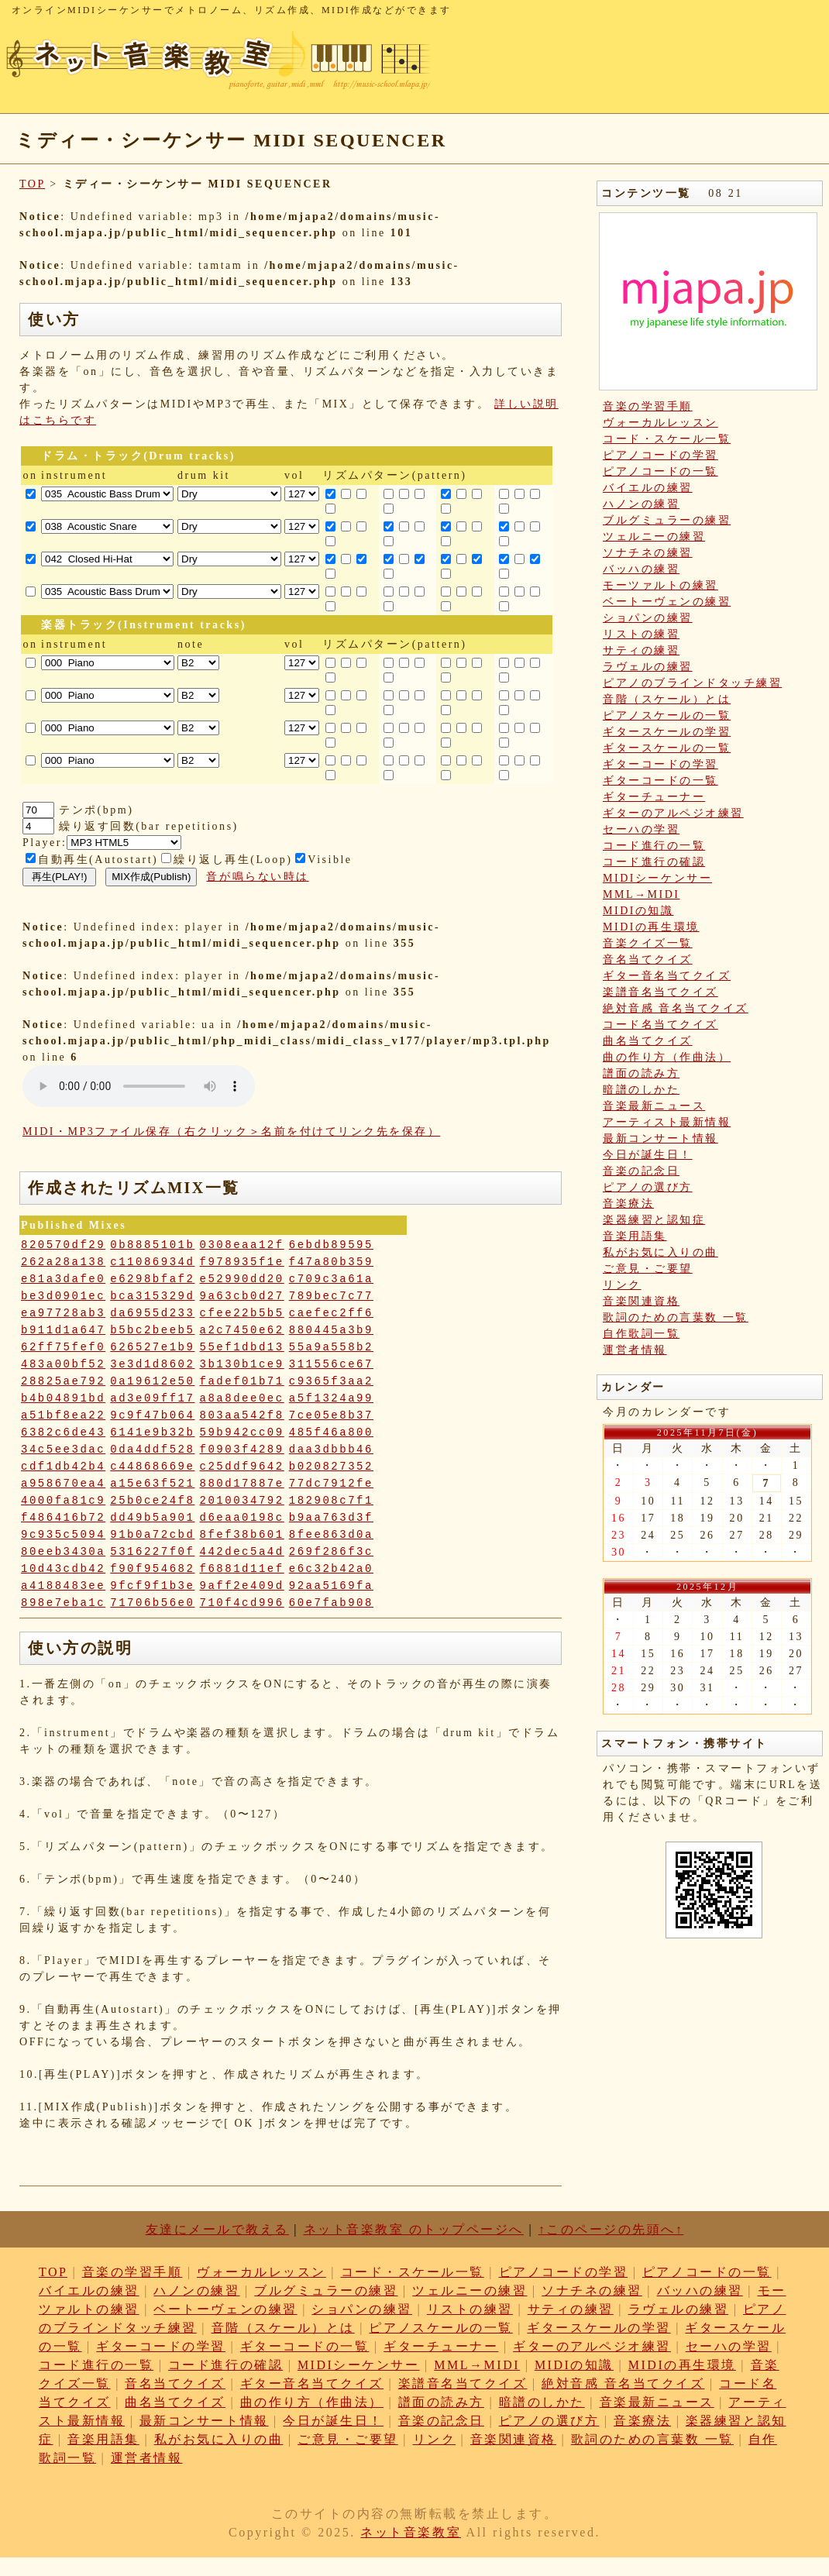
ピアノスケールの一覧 (667, 715)
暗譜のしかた (641, 1089)
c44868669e (152, 1466)
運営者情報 (635, 1350)
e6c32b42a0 (331, 1569)
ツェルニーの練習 (654, 536)
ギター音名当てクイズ (667, 976)
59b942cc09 (242, 1432)
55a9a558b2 (331, 1347)
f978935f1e (242, 1262)
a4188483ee (63, 1586)
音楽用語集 (635, 1236)
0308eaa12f (242, 1245)
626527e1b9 (152, 1347)
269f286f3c (331, 1552)
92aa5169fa (331, 1586)
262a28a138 (63, 1262)
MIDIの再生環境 (651, 927)
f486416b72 (63, 1518)
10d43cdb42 (63, 1569)
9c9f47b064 (152, 1415)
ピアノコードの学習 (660, 455)
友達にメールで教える (217, 2229)
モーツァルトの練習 (660, 585)
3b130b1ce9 (242, 1364)
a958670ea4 (63, 1483)
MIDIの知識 (638, 911)
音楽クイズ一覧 (648, 943)
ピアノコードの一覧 (660, 471)
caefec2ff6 (331, 1313)
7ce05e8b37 (331, 1415)
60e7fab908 (331, 1603)
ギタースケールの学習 (667, 732)
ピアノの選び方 (648, 1187)
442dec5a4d (242, 1552)
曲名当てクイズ (648, 1041)
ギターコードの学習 (660, 764)
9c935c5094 (63, 1535)
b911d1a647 (63, 1330)
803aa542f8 (242, 1415)
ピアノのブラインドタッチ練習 (692, 683)
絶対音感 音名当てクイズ (675, 1008)
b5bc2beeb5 (152, 1330)
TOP (32, 184)
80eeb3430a (63, 1552)
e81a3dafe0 (63, 1279)
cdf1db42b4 (63, 1466)
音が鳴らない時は (257, 876)
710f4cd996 (242, 1603)
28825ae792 (63, 1381)
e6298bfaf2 (152, 1279)
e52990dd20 (242, 1279)
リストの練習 (641, 634)
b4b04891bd (63, 1398)
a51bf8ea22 (63, 1415)
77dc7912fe (331, 1483)
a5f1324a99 (331, 1398)
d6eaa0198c (242, 1518)
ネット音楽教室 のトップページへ (414, 2229)
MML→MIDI (641, 894)
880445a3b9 (331, 1330)
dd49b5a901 (152, 1518)
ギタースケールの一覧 (667, 748)
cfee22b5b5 (242, 1313)
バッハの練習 (641, 569)
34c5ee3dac (63, 1449)
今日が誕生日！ (648, 1155)
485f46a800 (331, 1432)
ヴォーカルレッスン (660, 422)
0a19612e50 (152, 1381)
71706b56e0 (152, 1603)
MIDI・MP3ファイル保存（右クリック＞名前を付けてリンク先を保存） (231, 1131)
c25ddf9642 (242, 1466)
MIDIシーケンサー (657, 878)
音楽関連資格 (641, 1301)
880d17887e (242, 1483)
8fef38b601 (242, 1535)
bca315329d (152, 1296)
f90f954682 (152, 1569)
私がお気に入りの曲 (660, 1252)
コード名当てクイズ (660, 1024)
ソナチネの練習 (648, 553)
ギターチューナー (654, 797)
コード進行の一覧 (654, 845)
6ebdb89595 (331, 1245)
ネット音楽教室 (410, 2532)
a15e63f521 (152, 1483)
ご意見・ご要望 (648, 1268)
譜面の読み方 (641, 1073)
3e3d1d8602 (152, 1364)
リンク (622, 1285)
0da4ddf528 (152, 1449)
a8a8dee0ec (242, 1398)
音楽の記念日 (641, 1171)
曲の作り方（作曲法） (667, 1057)
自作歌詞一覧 (641, 1334)
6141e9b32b (152, 1432)
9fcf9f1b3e (152, 1586)
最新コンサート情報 (660, 1138)
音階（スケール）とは (667, 699)
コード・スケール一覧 (667, 439)
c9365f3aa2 (331, 1381)
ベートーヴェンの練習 (667, 601)
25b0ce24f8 (152, 1500)
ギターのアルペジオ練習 (673, 813)
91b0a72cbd (152, 1535)
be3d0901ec (63, 1296)
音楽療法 (628, 1203)
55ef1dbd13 (242, 1347)
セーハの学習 (641, 829)
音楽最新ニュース (654, 1106)
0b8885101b (152, 1245)
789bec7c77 (331, 1296)
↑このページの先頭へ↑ (611, 2229)
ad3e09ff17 (152, 1398)
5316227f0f (152, 1552)
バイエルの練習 (648, 488)
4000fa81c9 (63, 1500)
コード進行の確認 (654, 862)
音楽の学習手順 (648, 406)
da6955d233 (152, 1313)
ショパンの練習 (648, 618)
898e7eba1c (63, 1603)
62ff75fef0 (63, 1347)
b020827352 (331, 1466)
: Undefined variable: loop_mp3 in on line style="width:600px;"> (138, 1086)
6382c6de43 (63, 1432)
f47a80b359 (331, 1262)
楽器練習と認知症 (654, 1220)
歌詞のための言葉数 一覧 (675, 1317)
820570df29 (63, 1245)
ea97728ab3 (63, 1313)
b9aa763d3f (331, 1518)
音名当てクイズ (648, 959)
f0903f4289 (242, 1449)
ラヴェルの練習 (648, 666)
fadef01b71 (242, 1381)
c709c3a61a (331, 1279)
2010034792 (242, 1500)
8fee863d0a (331, 1535)
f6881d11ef (242, 1569)
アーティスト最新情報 (667, 1122)
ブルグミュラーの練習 (667, 520)
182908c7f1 (331, 1500)
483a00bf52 (63, 1364)
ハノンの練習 (641, 504)
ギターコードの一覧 (660, 780)
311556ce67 (331, 1364)
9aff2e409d (242, 1586)
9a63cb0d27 (242, 1296)
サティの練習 (641, 650)
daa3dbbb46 (331, 1449)
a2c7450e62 (242, 1330)
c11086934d (152, 1262)
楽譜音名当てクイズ (660, 992)
